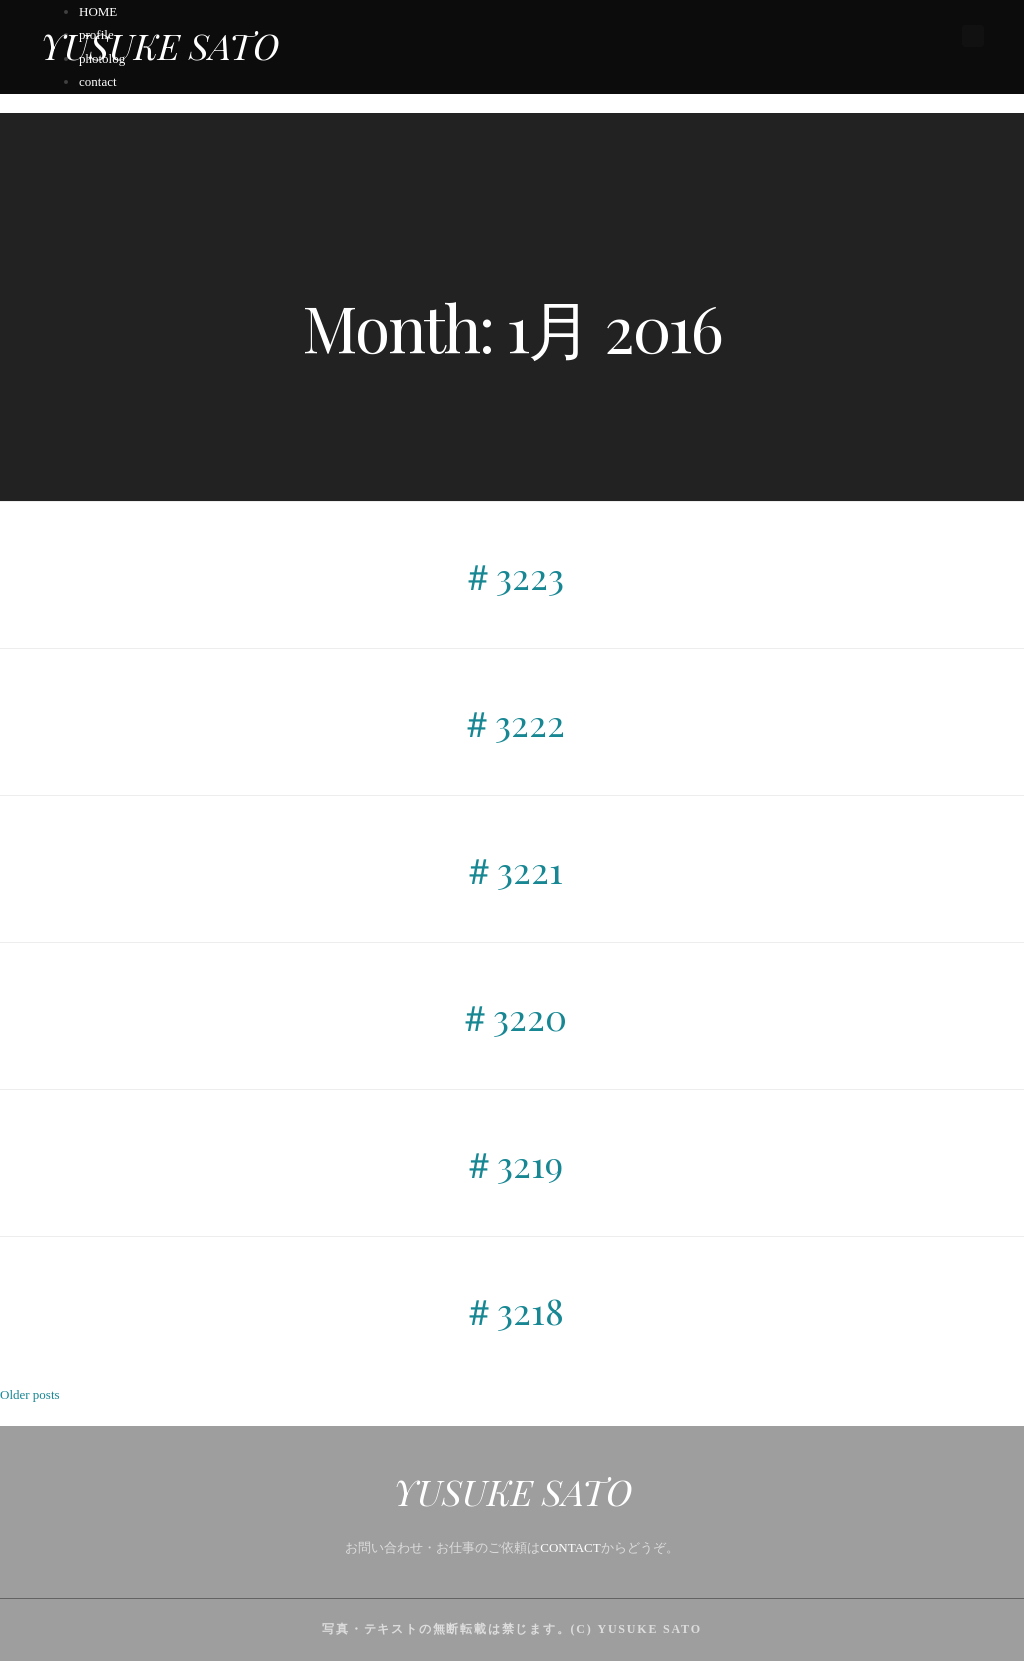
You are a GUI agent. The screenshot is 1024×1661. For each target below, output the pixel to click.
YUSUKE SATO (159, 45)
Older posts (30, 1394)
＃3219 (512, 1163)
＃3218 (512, 1310)
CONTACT (570, 1547)
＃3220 (512, 1016)
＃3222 (512, 722)
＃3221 (512, 869)
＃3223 (512, 575)
